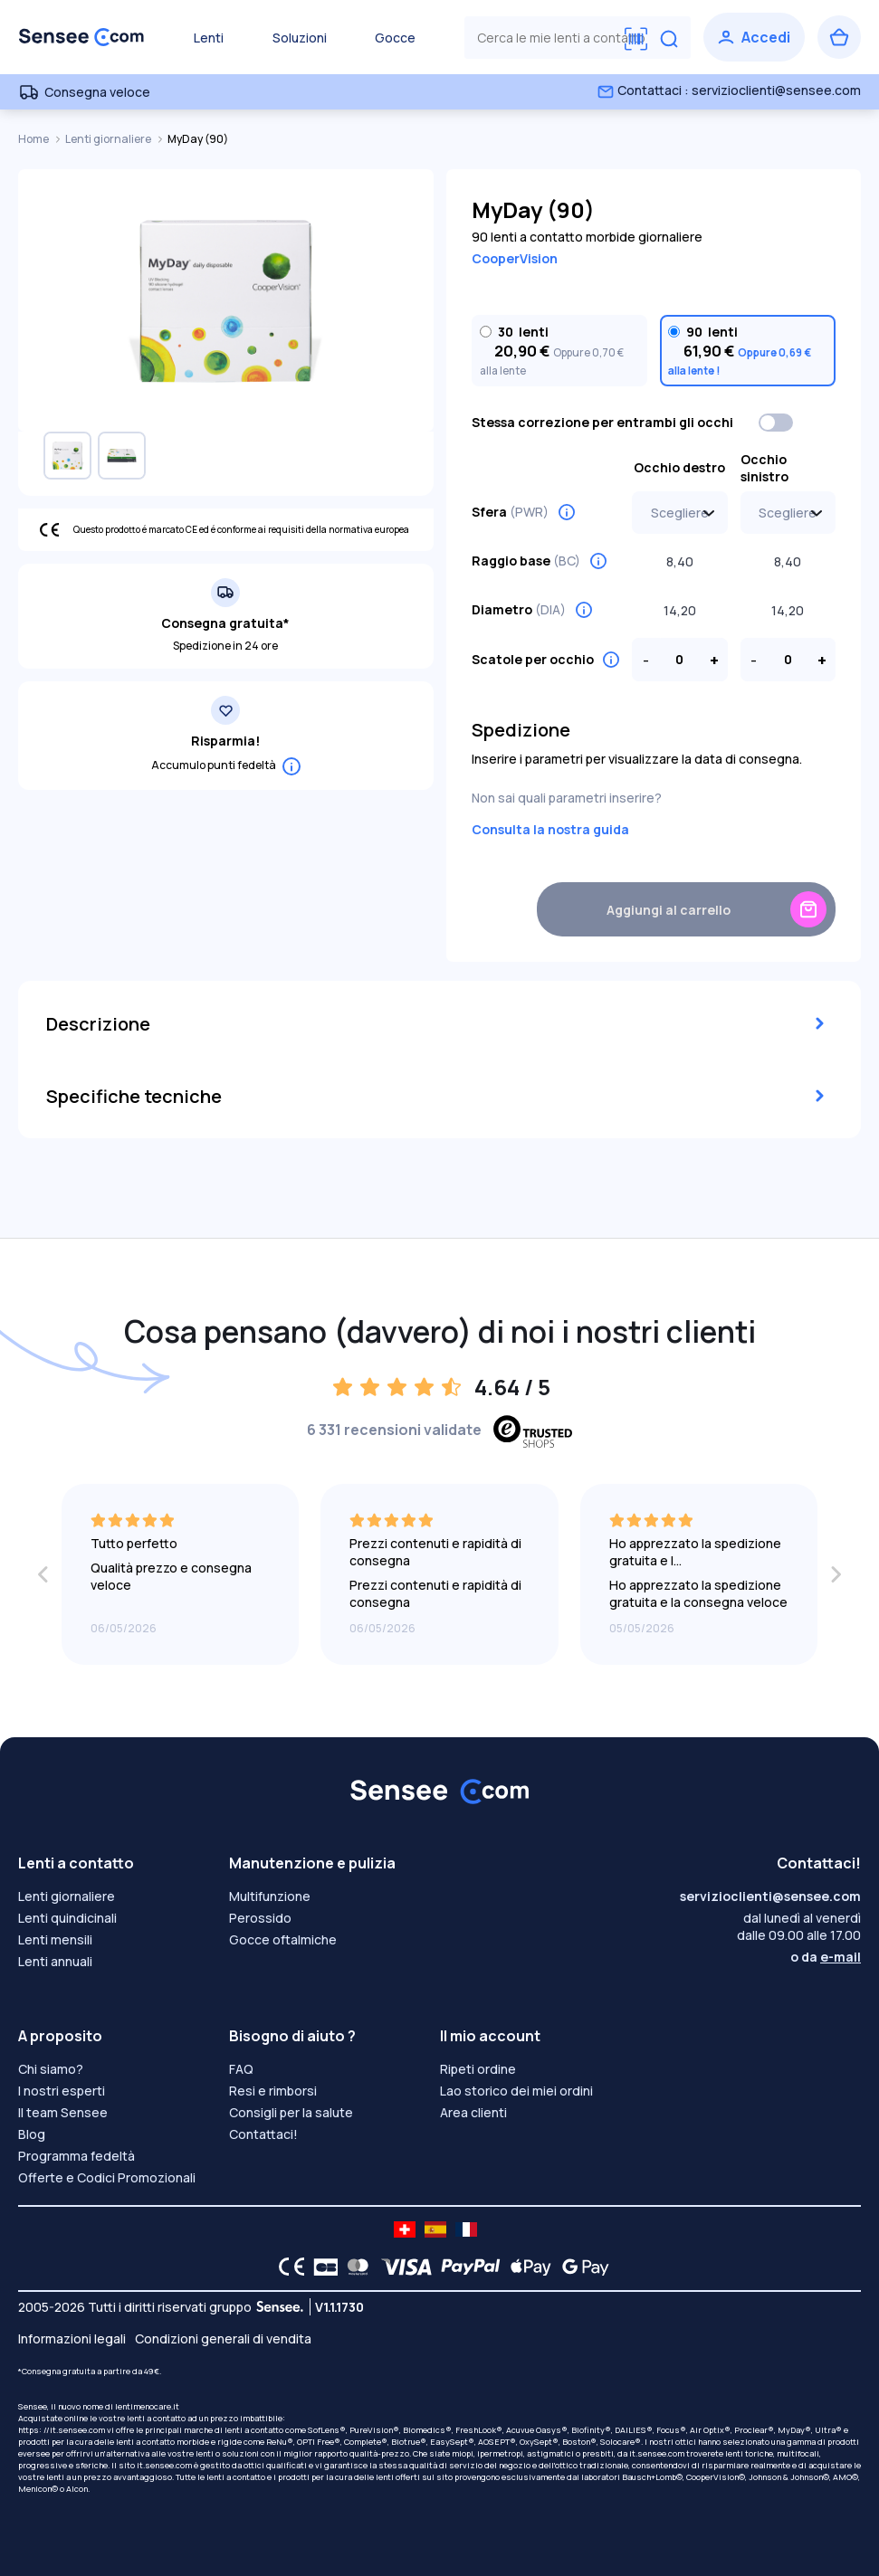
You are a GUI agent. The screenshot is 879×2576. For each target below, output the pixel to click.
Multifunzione (270, 1896)
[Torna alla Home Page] (81, 37)
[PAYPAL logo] (466, 2267)
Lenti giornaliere (109, 139)
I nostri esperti (61, 2090)
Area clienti (473, 2112)
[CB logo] (321, 2267)
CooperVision (515, 258)
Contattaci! (263, 2134)
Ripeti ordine (478, 2068)
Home (34, 139)
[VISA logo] (401, 2267)
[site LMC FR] (466, 2229)
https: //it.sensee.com (61, 2430)
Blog (31, 2134)
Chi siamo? (50, 2068)
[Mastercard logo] (354, 2267)
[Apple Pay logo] (526, 2267)
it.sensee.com (656, 2453)
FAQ (241, 2068)
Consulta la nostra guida (550, 829)
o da (825, 1956)
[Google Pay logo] (580, 2267)
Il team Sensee (63, 2112)
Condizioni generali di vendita (223, 2338)
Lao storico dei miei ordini (516, 2090)
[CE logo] (287, 2267)
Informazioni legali (72, 2338)
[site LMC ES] (435, 2229)
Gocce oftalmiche (283, 1939)
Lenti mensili (55, 1939)
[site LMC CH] (405, 2229)
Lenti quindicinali (67, 1917)
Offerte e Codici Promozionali (107, 2177)
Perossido (260, 1917)
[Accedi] (754, 37)
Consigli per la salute (291, 2112)
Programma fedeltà (76, 2155)
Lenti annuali (55, 1961)
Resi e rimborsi (273, 2090)
